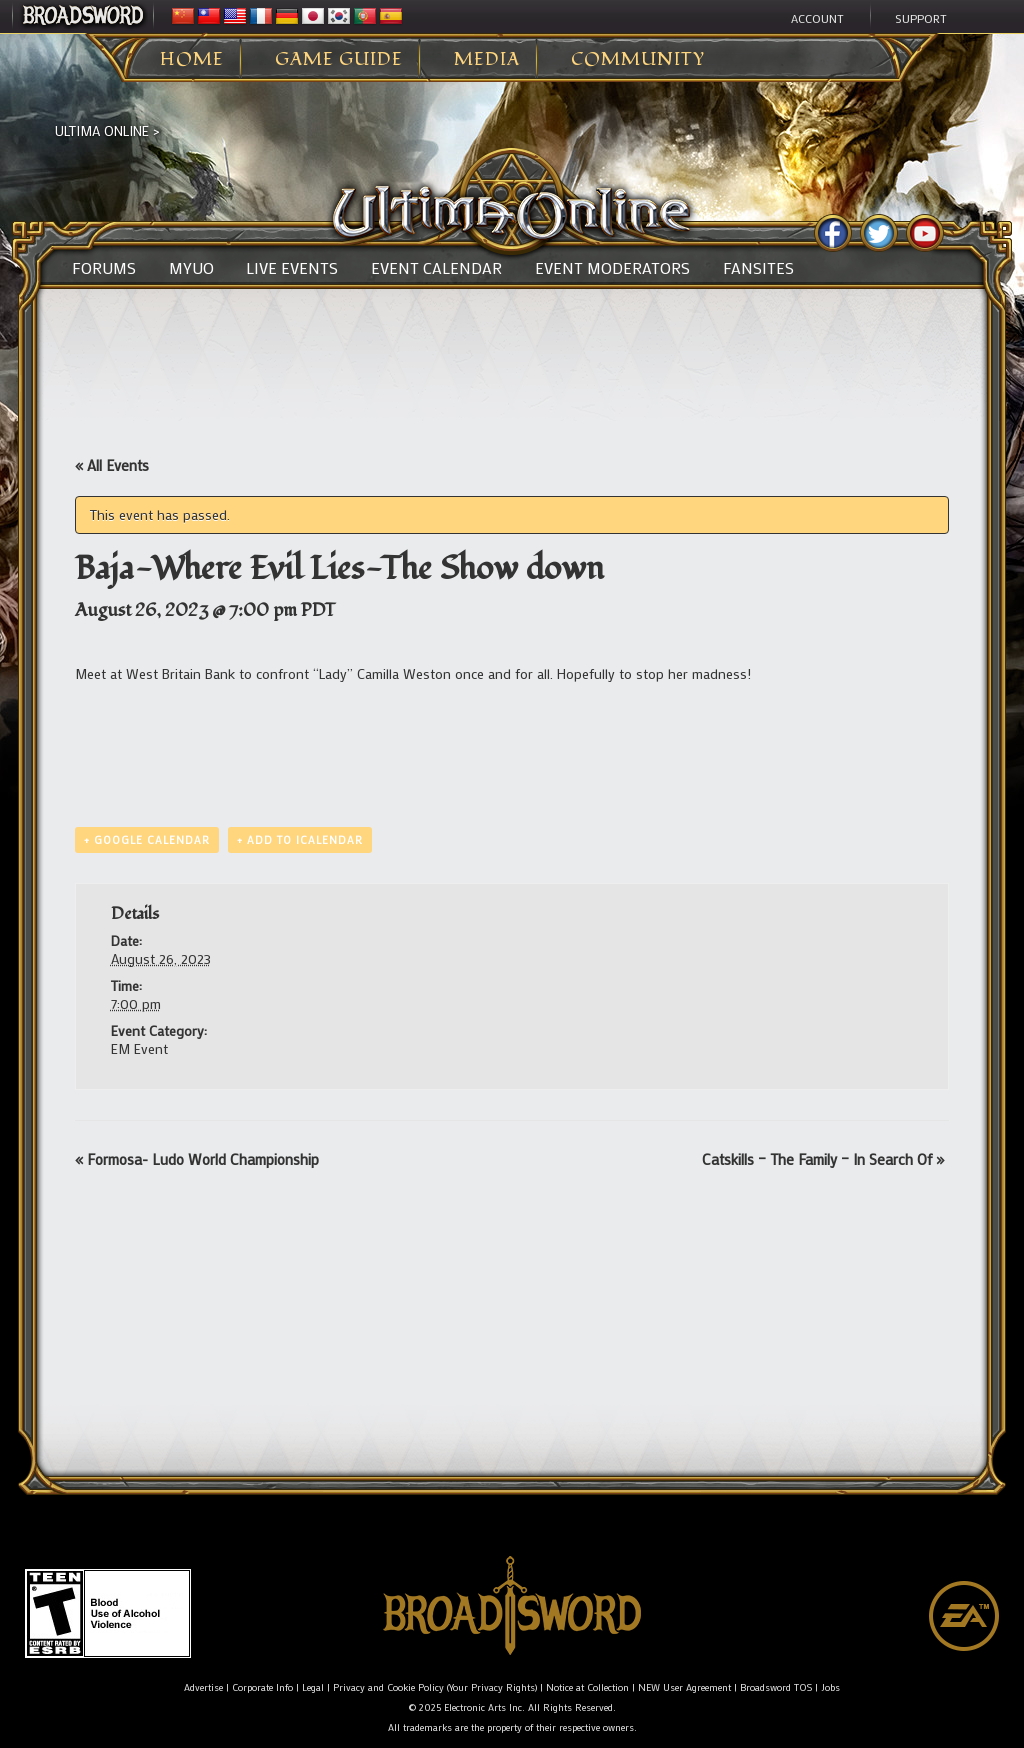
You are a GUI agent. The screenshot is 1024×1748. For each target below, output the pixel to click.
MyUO (191, 268)
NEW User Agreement (684, 1687)
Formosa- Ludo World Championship (197, 1159)
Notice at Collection (587, 1687)
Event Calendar (436, 268)
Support (921, 18)
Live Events (292, 268)
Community (638, 60)
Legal (313, 1687)
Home (192, 60)
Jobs (830, 1687)
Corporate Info (262, 1687)
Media (487, 60)
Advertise (203, 1687)
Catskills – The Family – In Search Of (823, 1159)
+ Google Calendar (147, 840)
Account (817, 18)
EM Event (139, 1048)
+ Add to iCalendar (300, 840)
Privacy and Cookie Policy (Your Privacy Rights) (435, 1687)
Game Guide (339, 60)
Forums (104, 268)
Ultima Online (102, 130)
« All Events (112, 465)
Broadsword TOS (776, 1687)
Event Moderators (612, 268)
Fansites (758, 268)
